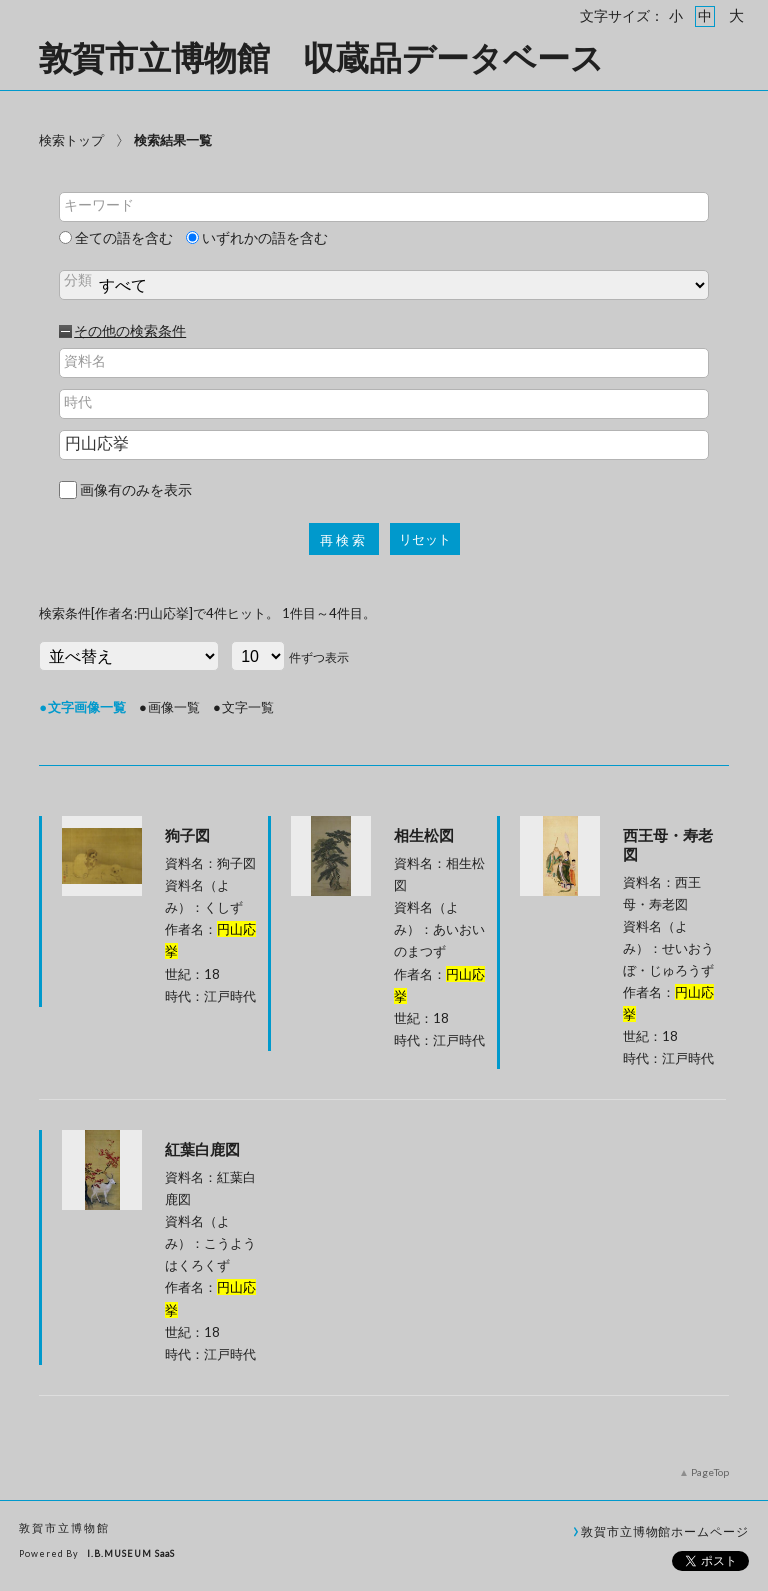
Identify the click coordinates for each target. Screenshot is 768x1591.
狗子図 (187, 835)
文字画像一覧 (87, 707)
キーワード (99, 205)
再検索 (344, 540)
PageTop (710, 1472)
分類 (78, 280)
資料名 (85, 361)
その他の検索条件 (130, 331)
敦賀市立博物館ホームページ (665, 1531)
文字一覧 (248, 707)
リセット (425, 539)
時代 (78, 402)
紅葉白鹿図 (202, 1149)
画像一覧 (174, 707)
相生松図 (424, 835)
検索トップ (71, 140)
